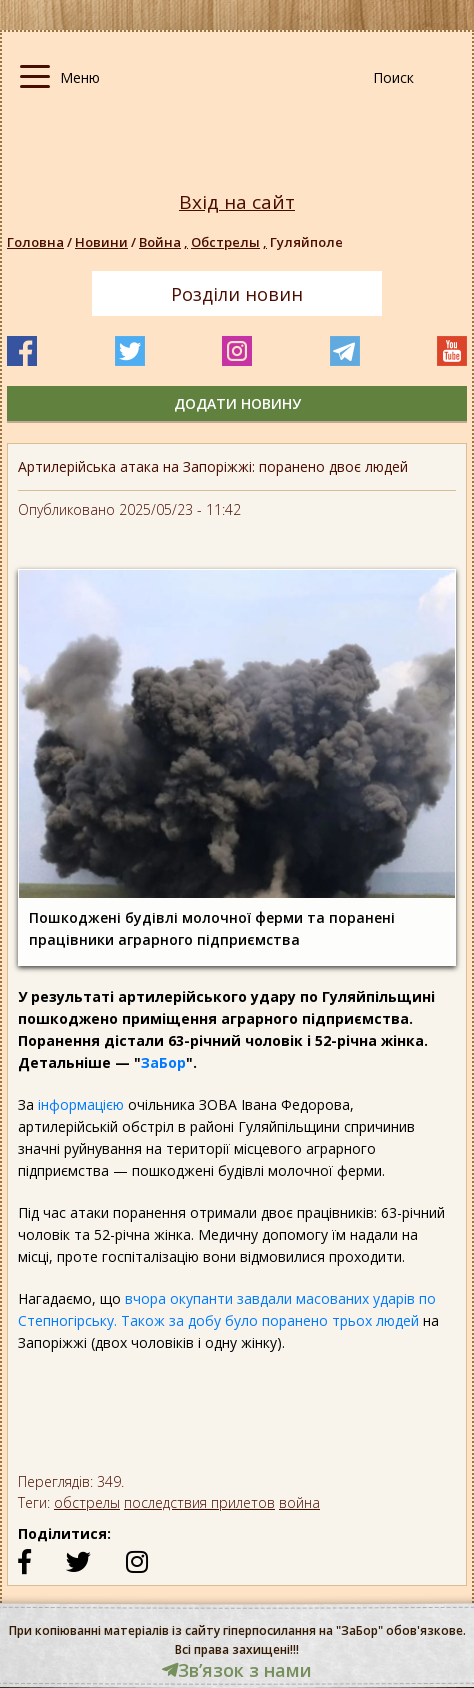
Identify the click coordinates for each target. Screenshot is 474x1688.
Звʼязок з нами (237, 1670)
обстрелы (87, 1502)
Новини (101, 242)
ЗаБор (163, 1062)
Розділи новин (237, 294)
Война (165, 242)
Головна (35, 242)
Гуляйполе (306, 242)
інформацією (83, 1104)
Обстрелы (230, 242)
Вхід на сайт (237, 202)
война (299, 1502)
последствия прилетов (199, 1502)
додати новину (237, 403)
